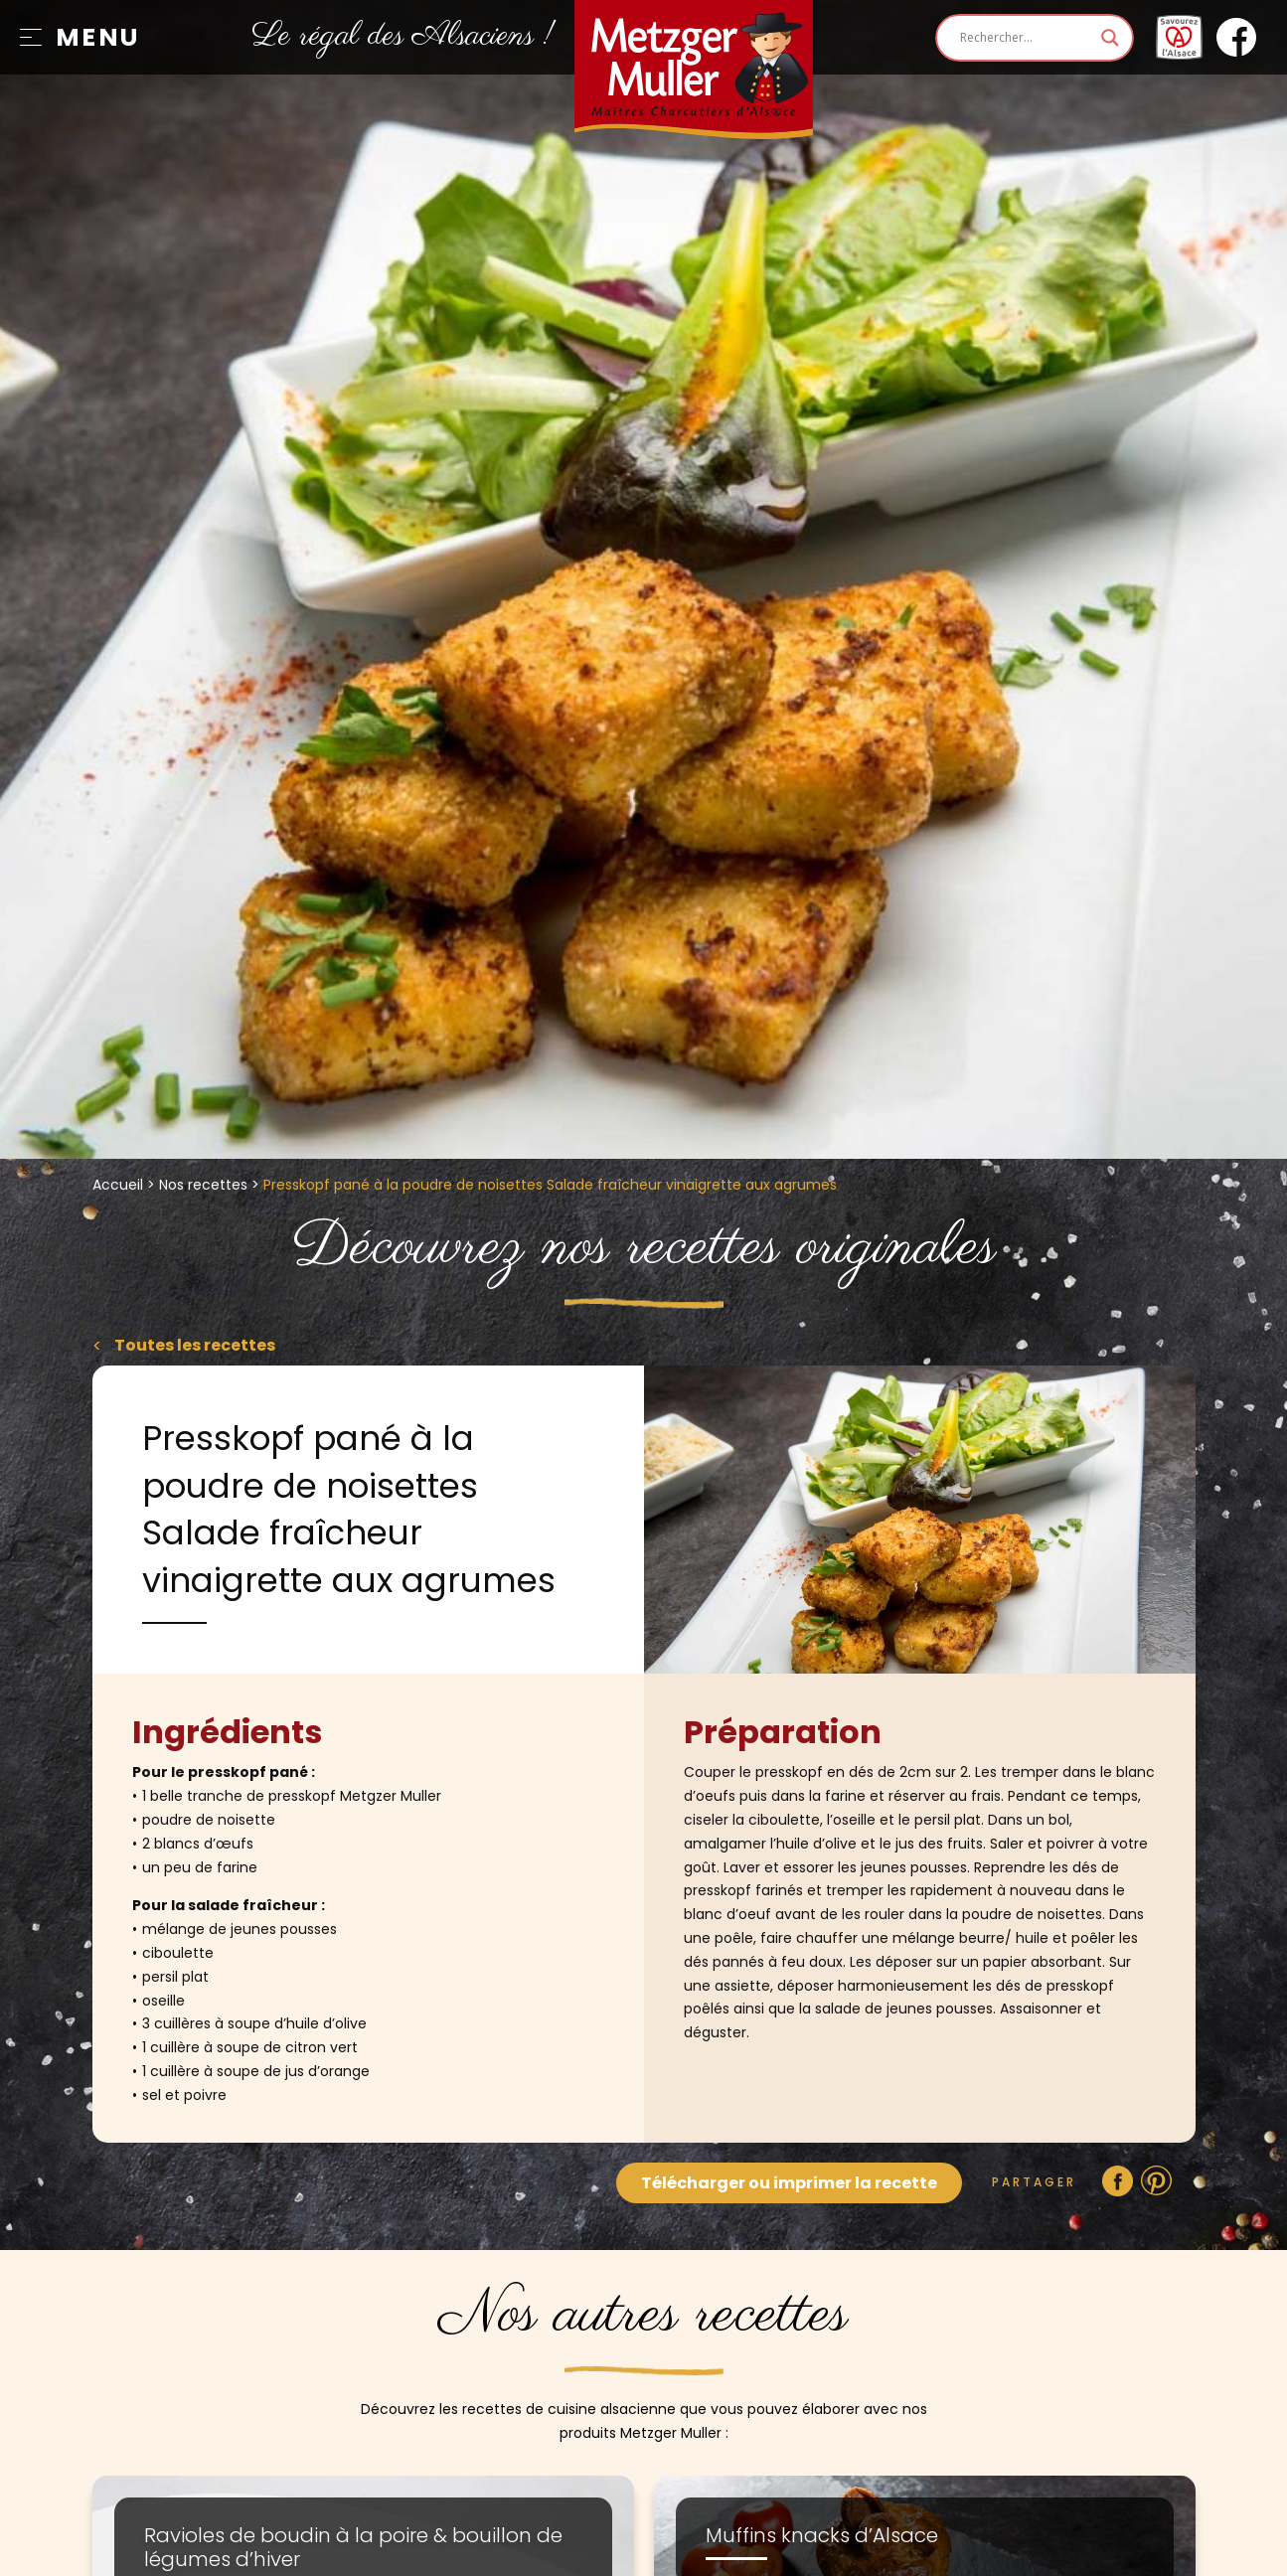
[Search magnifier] (1110, 38)
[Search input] (1025, 38)
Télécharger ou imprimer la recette (789, 2183)
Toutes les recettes (193, 1345)
